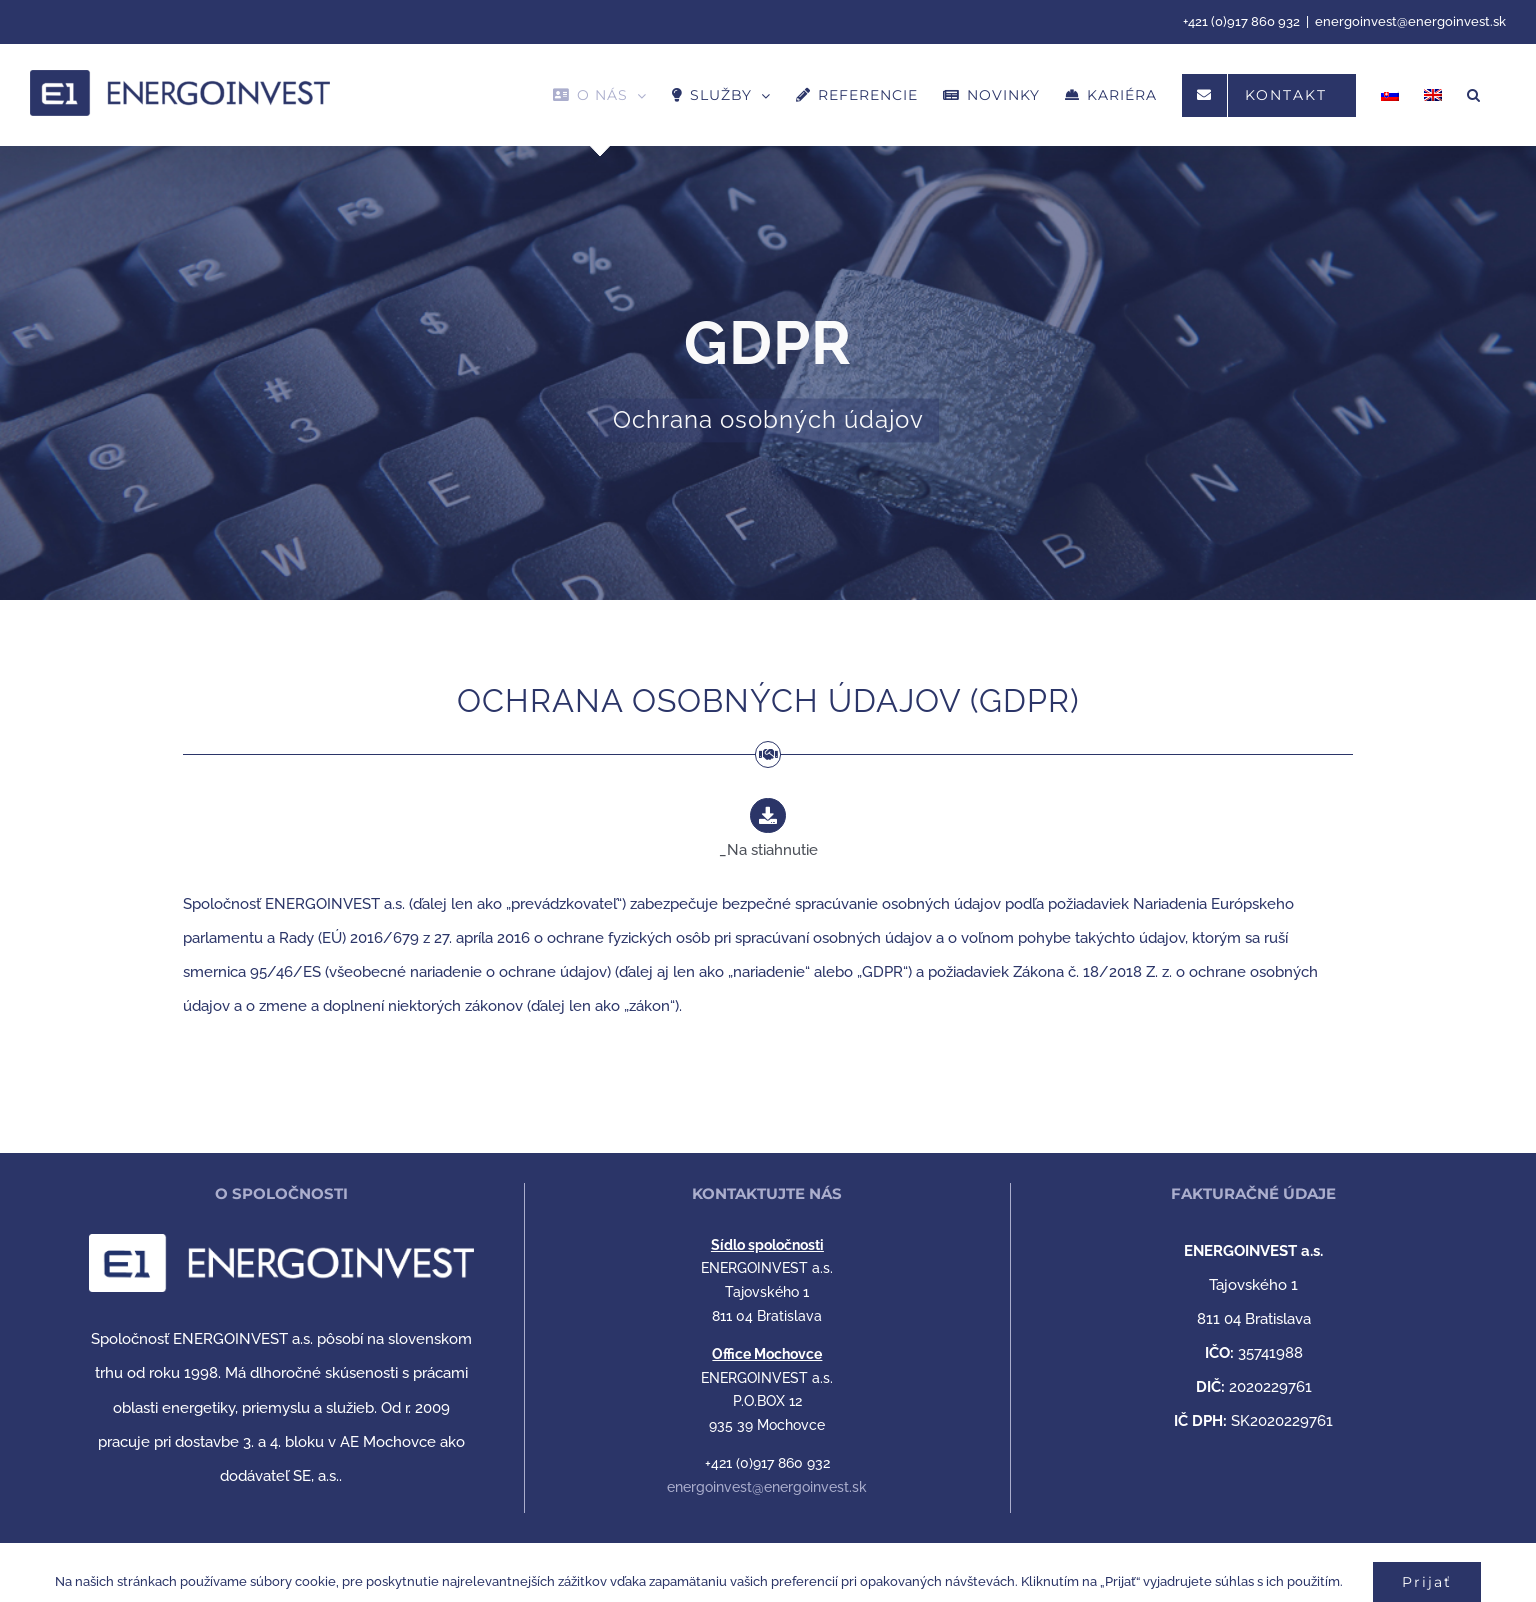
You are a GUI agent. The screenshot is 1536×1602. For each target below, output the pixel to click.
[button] (1474, 95)
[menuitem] (1390, 95)
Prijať (1427, 1582)
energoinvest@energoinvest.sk (1410, 21)
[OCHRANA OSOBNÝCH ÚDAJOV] (768, 300)
